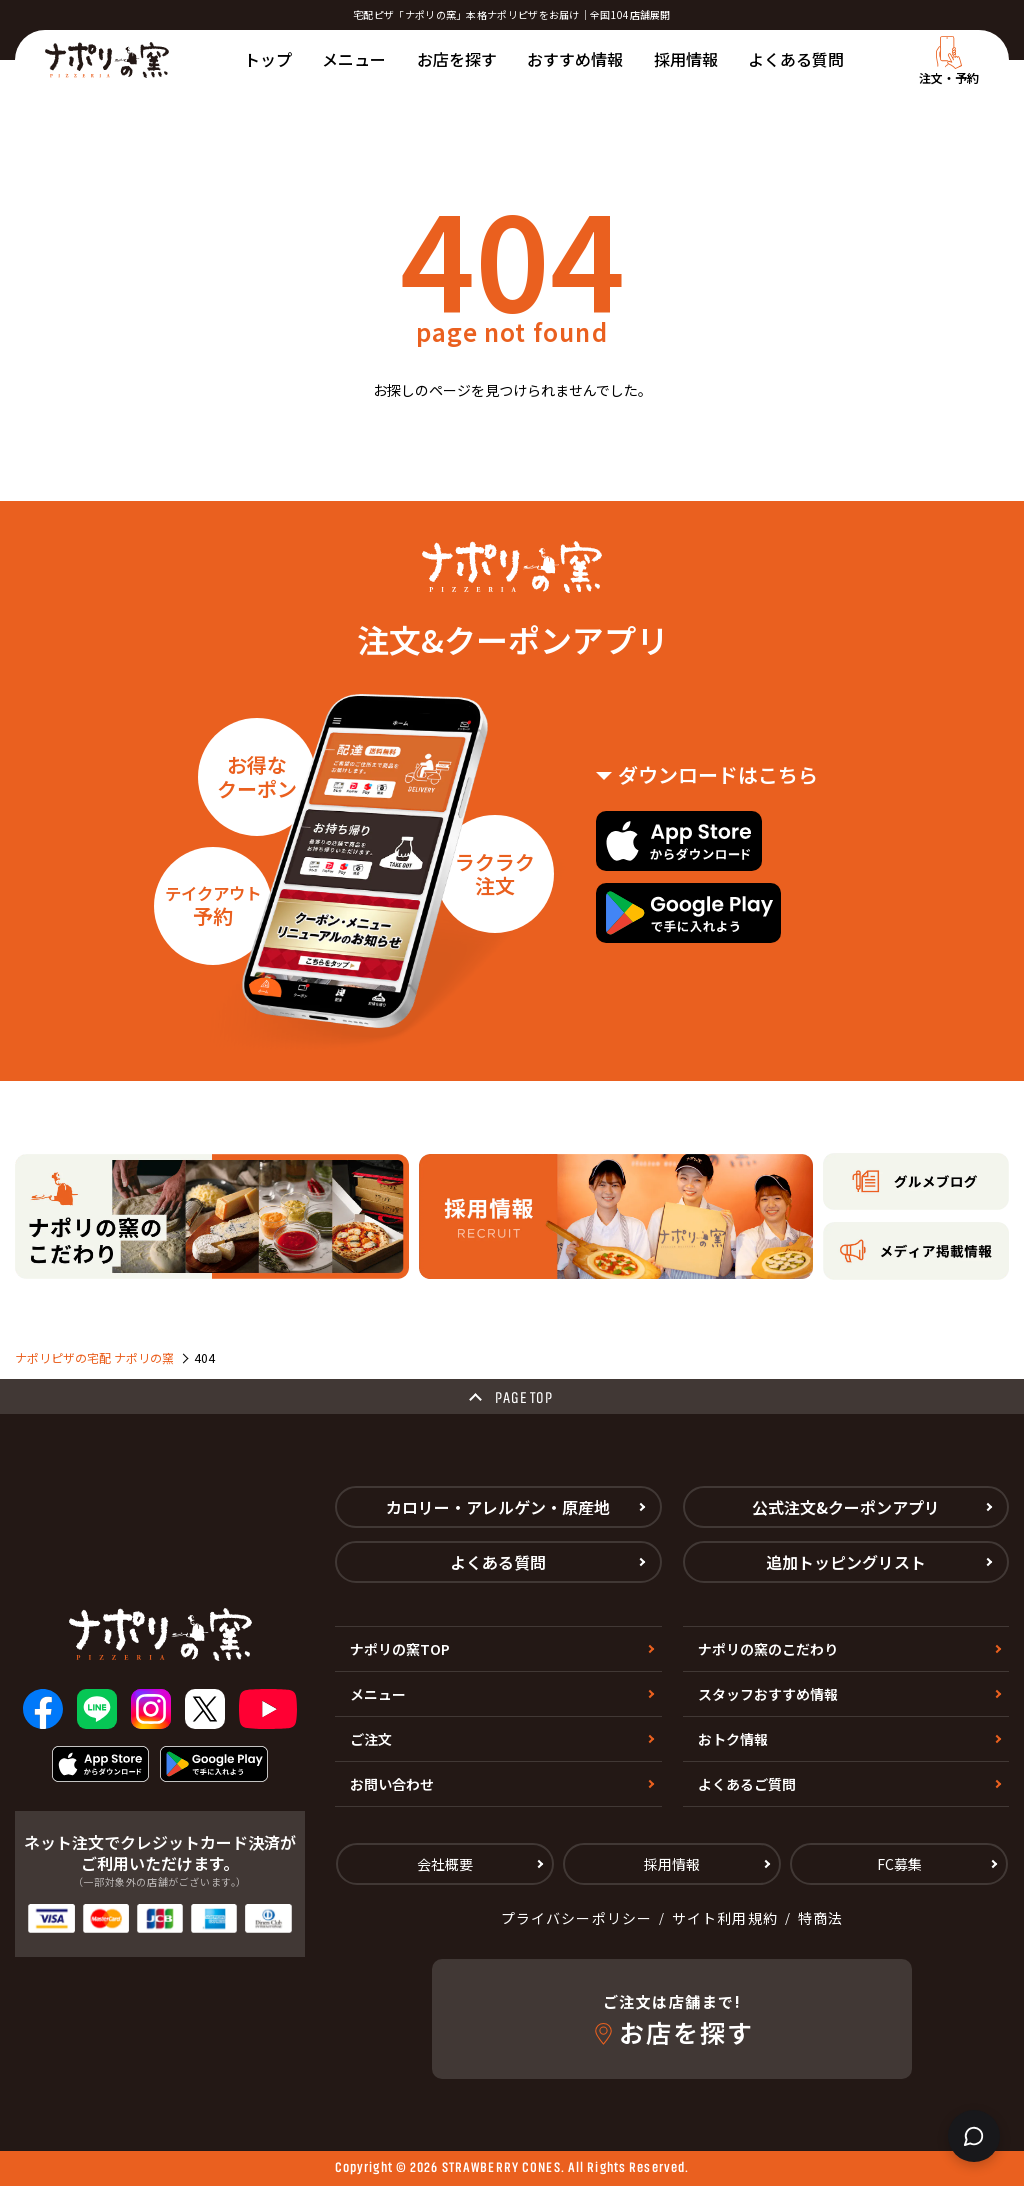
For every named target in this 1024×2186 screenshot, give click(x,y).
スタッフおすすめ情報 (768, 1694)
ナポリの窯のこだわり (768, 1649)
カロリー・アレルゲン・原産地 (498, 1507)
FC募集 (899, 1864)
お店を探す (457, 59)
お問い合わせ (392, 1784)
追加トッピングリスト (846, 1562)
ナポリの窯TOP (400, 1649)
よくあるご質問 (747, 1784)
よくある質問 (796, 59)
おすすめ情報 (575, 59)
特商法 (820, 1918)
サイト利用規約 (725, 1918)
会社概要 (445, 1864)
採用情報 (686, 59)
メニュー (354, 59)
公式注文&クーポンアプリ (846, 1507)
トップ (268, 59)
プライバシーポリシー (576, 1918)
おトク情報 (733, 1739)
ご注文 (371, 1739)
